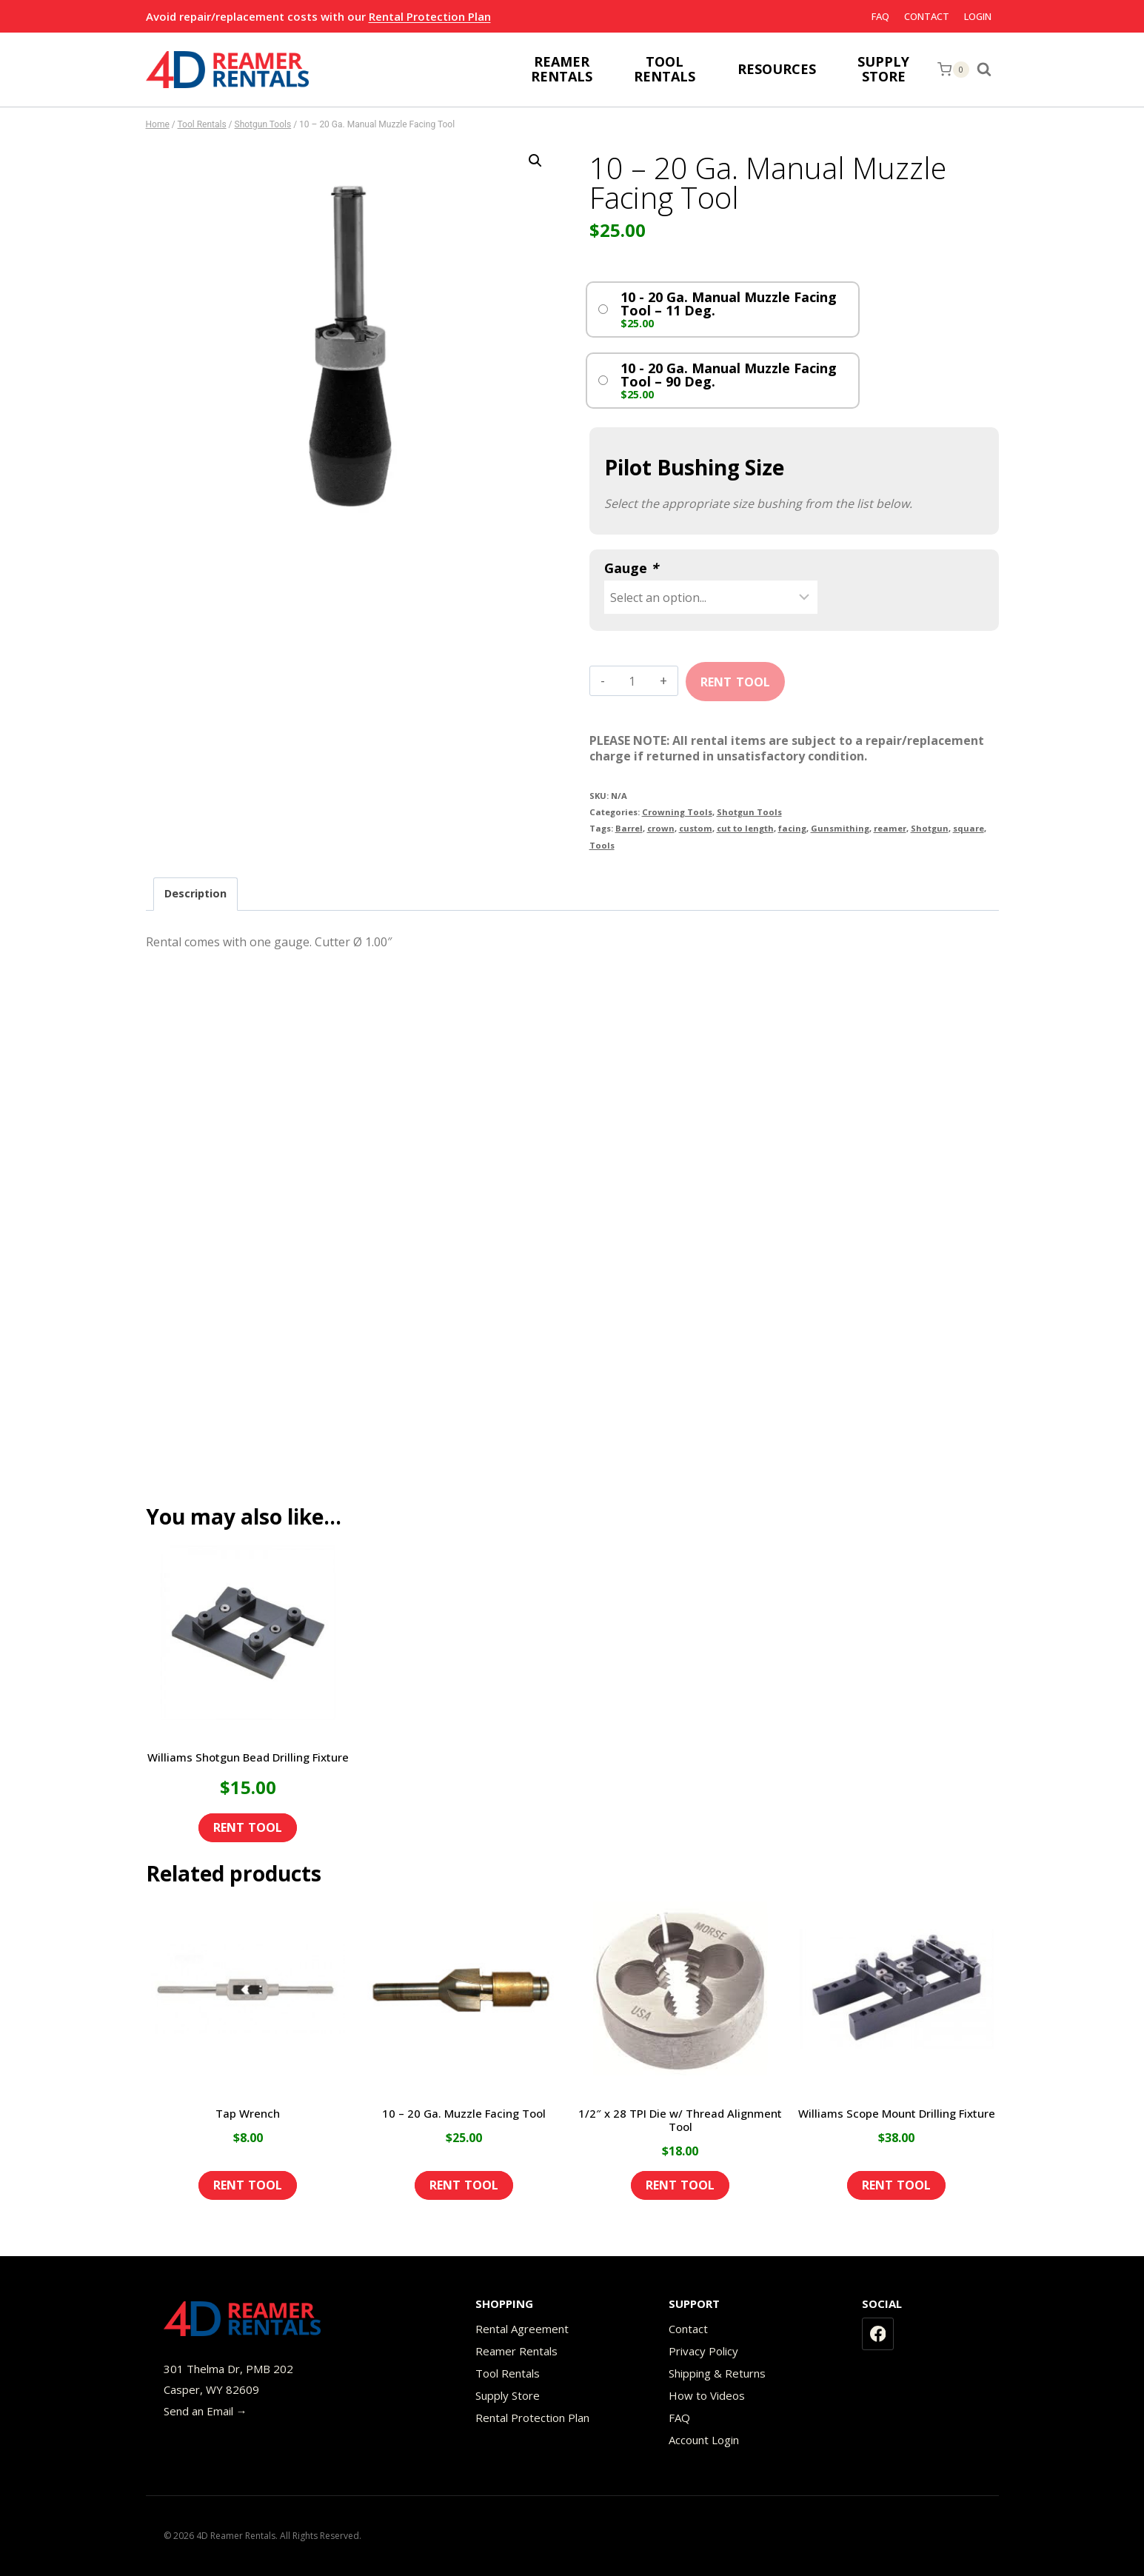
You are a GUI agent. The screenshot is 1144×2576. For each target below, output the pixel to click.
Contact (926, 16)
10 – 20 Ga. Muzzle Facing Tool (464, 2113)
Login (977, 16)
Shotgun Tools (749, 811)
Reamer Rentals (516, 2351)
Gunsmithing (840, 828)
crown (661, 828)
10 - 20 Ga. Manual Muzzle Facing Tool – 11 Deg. (728, 303)
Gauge (631, 568)
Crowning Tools (677, 811)
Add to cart (735, 677)
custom (695, 828)
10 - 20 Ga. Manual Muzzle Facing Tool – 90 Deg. (728, 374)
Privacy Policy (703, 2351)
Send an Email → (205, 2410)
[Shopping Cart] (953, 69)
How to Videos (707, 2395)
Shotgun (930, 828)
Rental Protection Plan (430, 16)
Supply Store (507, 2395)
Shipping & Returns (717, 2373)
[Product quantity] (632, 681)
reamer (890, 828)
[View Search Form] (988, 69)
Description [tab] (195, 893)
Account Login (704, 2439)
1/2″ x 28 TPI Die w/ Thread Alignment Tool (680, 2120)
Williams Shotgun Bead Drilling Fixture (248, 1757)
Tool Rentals (507, 2373)
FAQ (880, 16)
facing (792, 828)
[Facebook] (878, 2334)
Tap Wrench (247, 2113)
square (968, 828)
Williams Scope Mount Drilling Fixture (896, 2113)
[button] (535, 160)
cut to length (745, 828)
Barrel (629, 828)
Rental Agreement (522, 2328)
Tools (602, 845)
